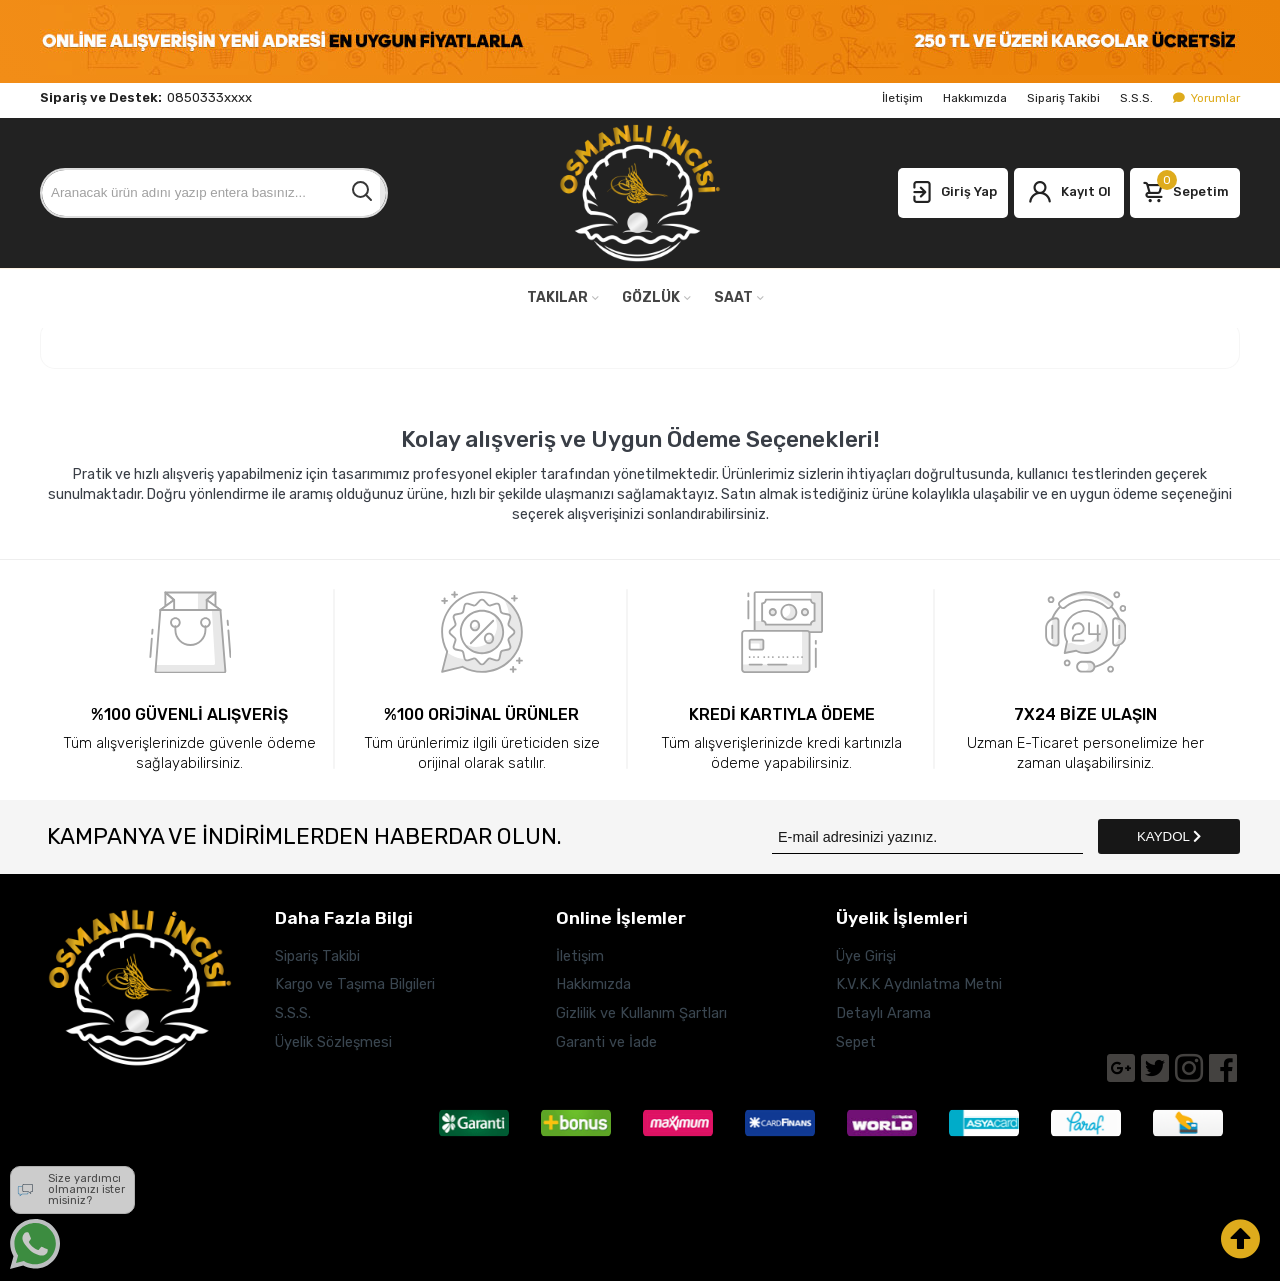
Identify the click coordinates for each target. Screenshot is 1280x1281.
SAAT (733, 297)
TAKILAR (557, 297)
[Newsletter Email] (927, 836)
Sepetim (1185, 188)
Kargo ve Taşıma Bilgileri (355, 984)
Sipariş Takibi (1063, 98)
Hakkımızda (975, 98)
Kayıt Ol (1069, 193)
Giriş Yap (953, 193)
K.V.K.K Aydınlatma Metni (919, 984)
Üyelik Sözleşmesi (333, 1042)
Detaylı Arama (883, 1013)
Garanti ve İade (606, 1042)
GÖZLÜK (651, 297)
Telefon (66, 1151)
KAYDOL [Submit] (1169, 836)
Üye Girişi (866, 956)
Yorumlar (1206, 98)
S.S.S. (1136, 98)
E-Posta (67, 1203)
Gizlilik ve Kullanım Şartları (641, 1013)
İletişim (902, 98)
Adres (66, 1098)
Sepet (856, 1042)
